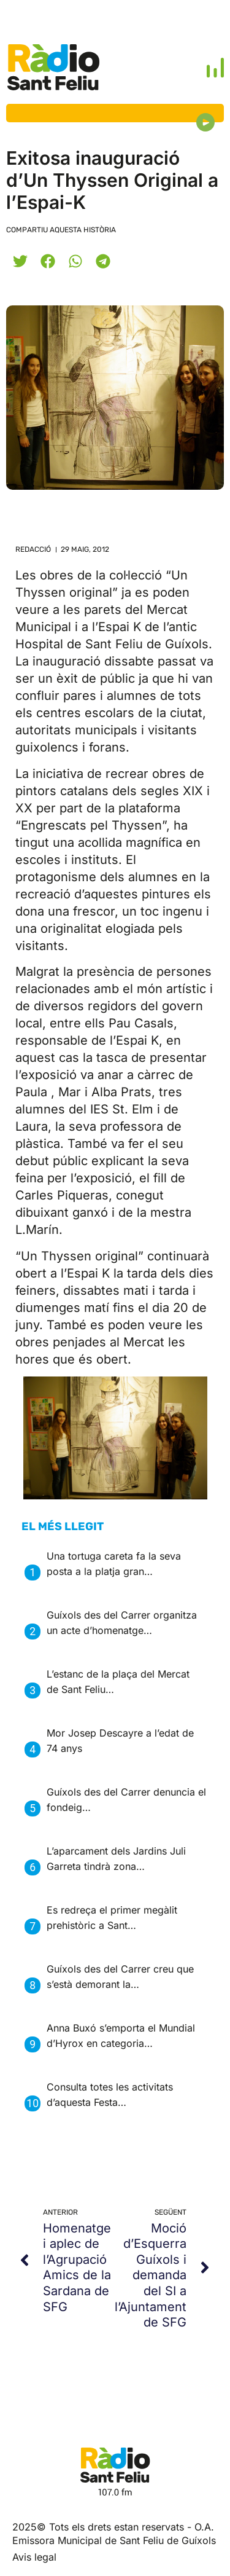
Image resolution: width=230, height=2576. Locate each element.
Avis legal (34, 2557)
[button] (20, 261)
